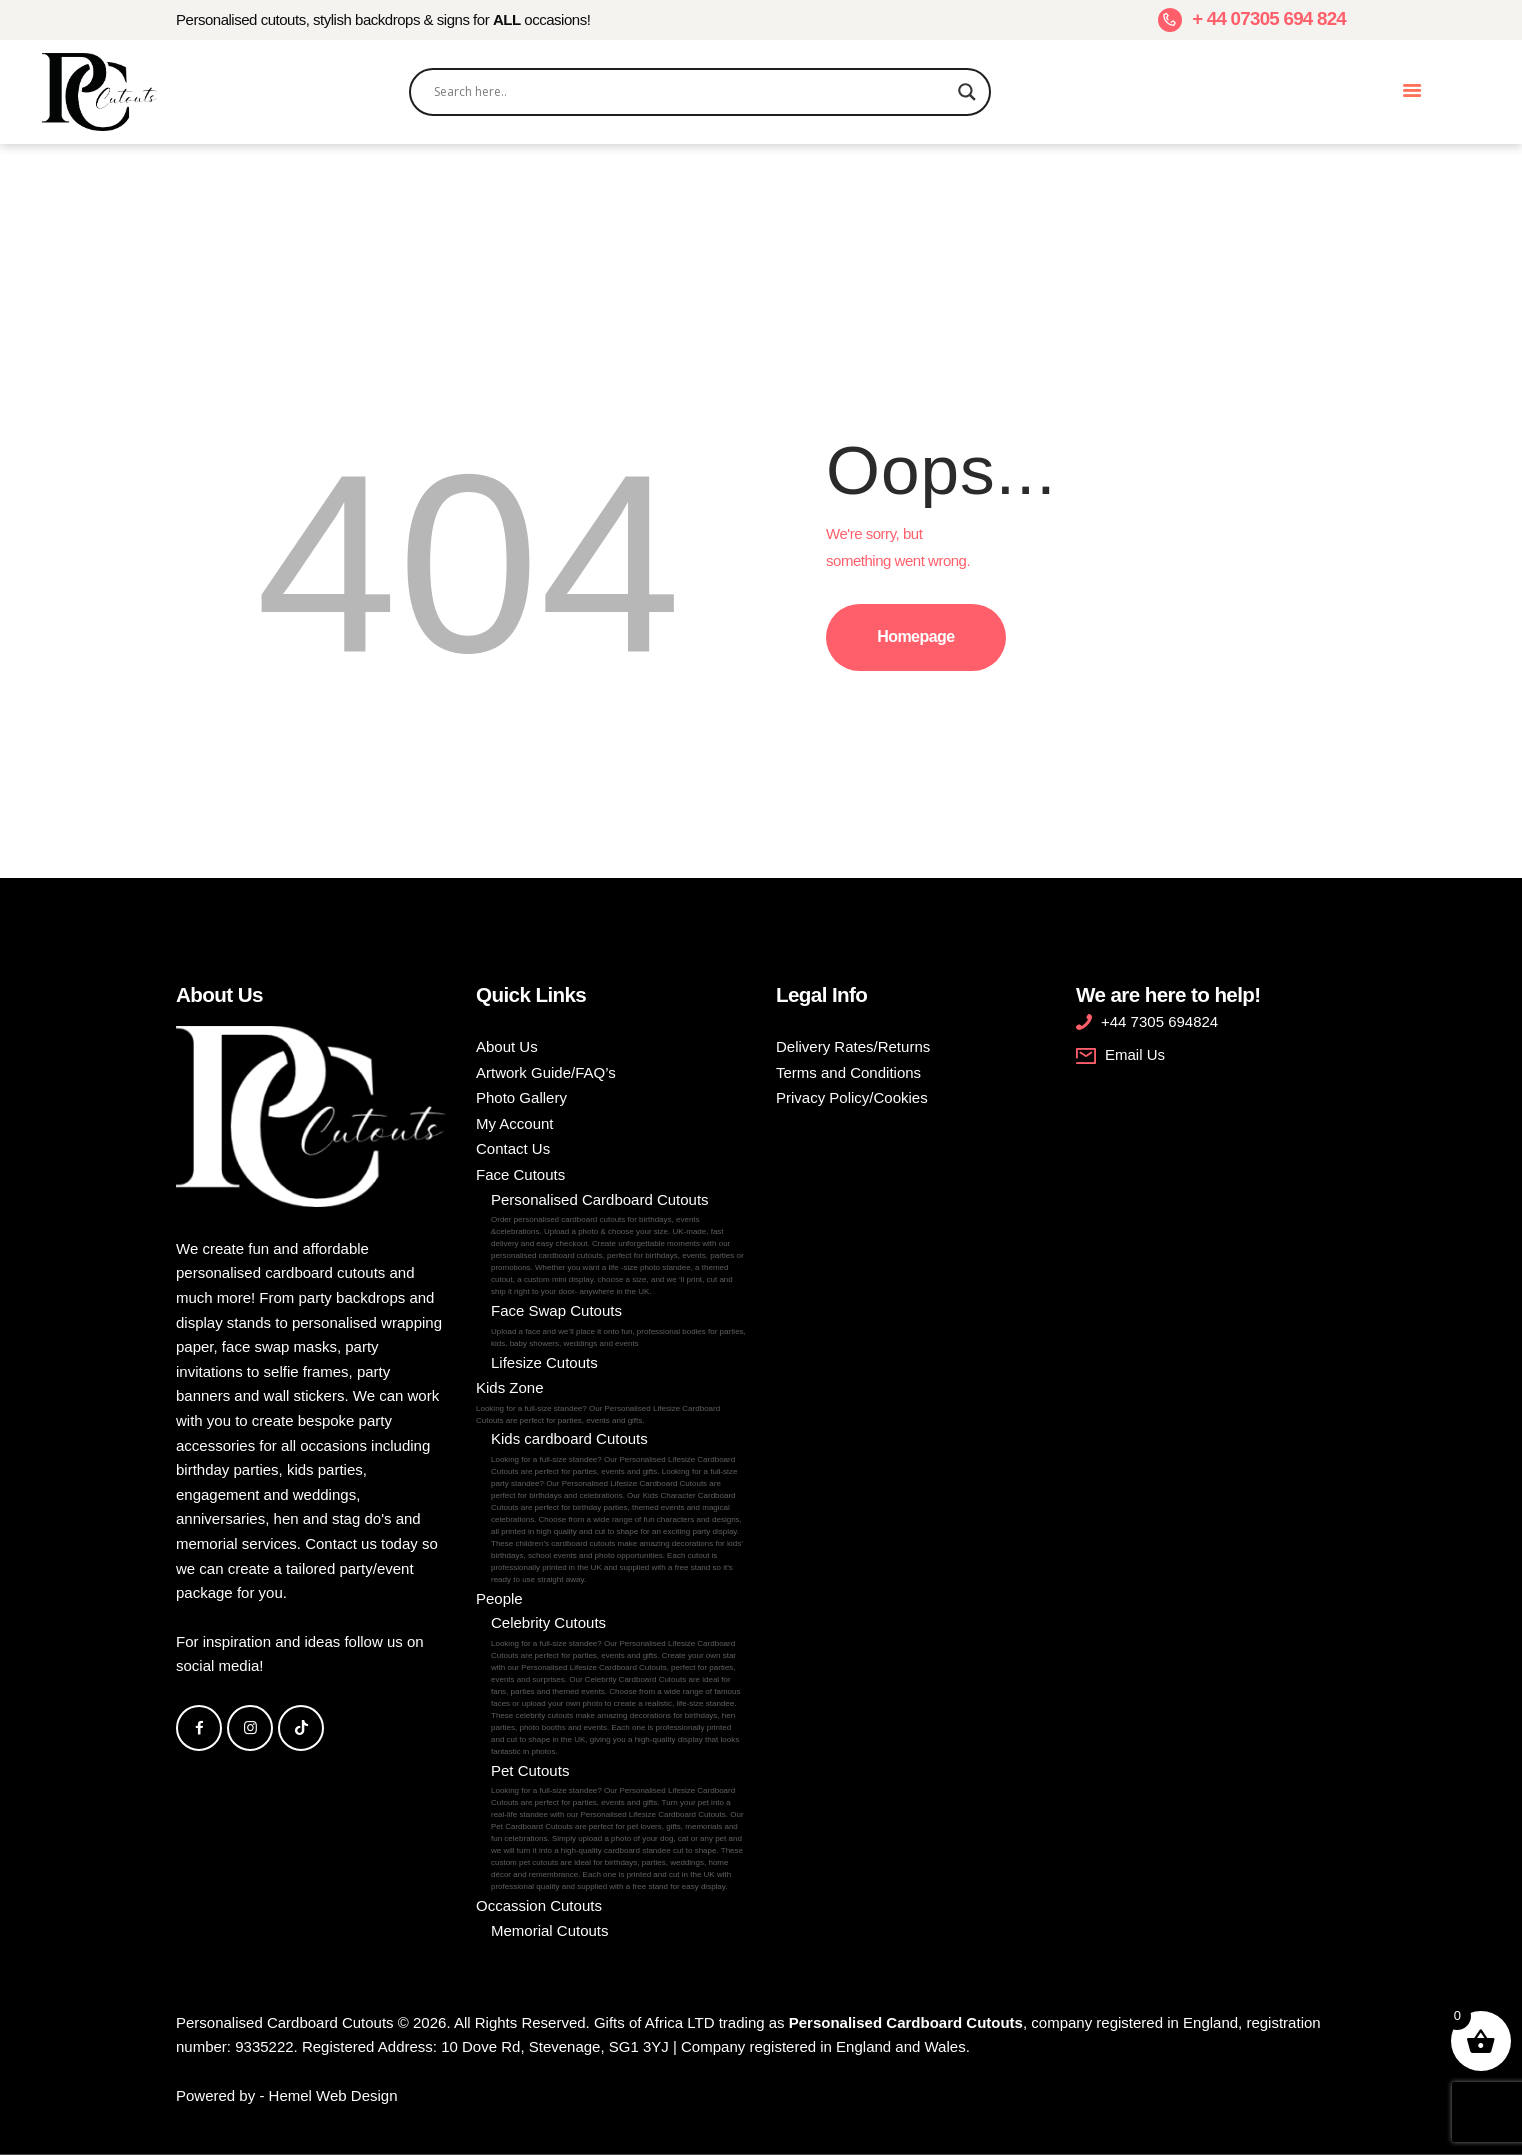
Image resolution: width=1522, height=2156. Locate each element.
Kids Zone (611, 1403)
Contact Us (513, 1148)
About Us (507, 1046)
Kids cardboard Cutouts (618, 1508)
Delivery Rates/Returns (853, 1046)
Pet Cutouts (618, 1828)
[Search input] (691, 92)
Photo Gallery (521, 1097)
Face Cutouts (520, 1174)
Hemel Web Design (333, 2095)
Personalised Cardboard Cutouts (618, 1245)
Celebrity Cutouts (618, 1686)
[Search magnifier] (967, 92)
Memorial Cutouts (550, 1930)
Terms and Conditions (848, 1072)
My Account (515, 1123)
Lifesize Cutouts (544, 1362)
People (499, 1598)
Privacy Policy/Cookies (852, 1097)
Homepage (915, 636)
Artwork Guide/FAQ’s (546, 1072)
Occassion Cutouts (539, 1905)
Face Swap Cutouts (618, 1326)
